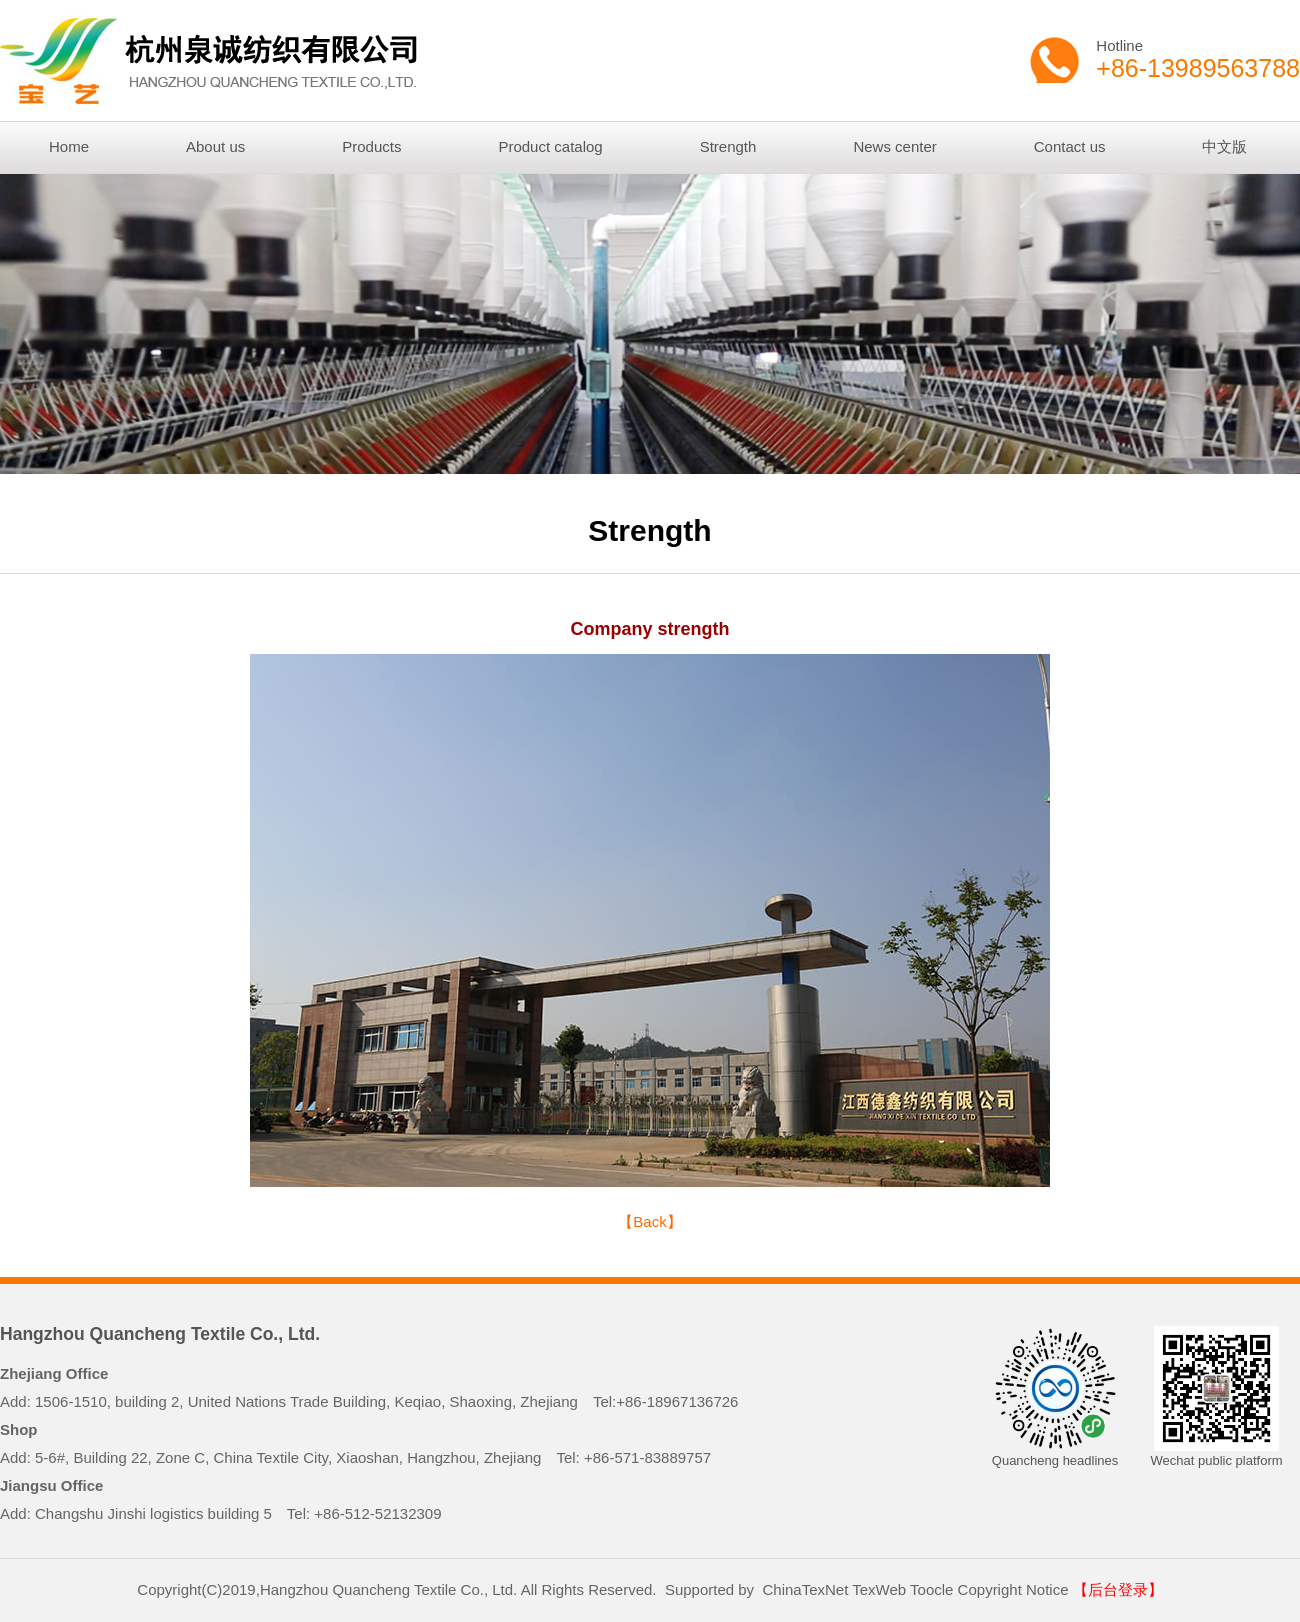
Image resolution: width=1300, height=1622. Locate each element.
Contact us (1070, 146)
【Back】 (649, 1221)
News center (894, 146)
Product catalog (550, 146)
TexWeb (879, 1589)
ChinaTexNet (805, 1589)
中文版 (1224, 146)
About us (215, 146)
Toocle (931, 1589)
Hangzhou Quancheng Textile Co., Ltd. (160, 1334)
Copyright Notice (1013, 1589)
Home (69, 146)
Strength (728, 146)
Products (371, 146)
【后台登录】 (1118, 1589)
